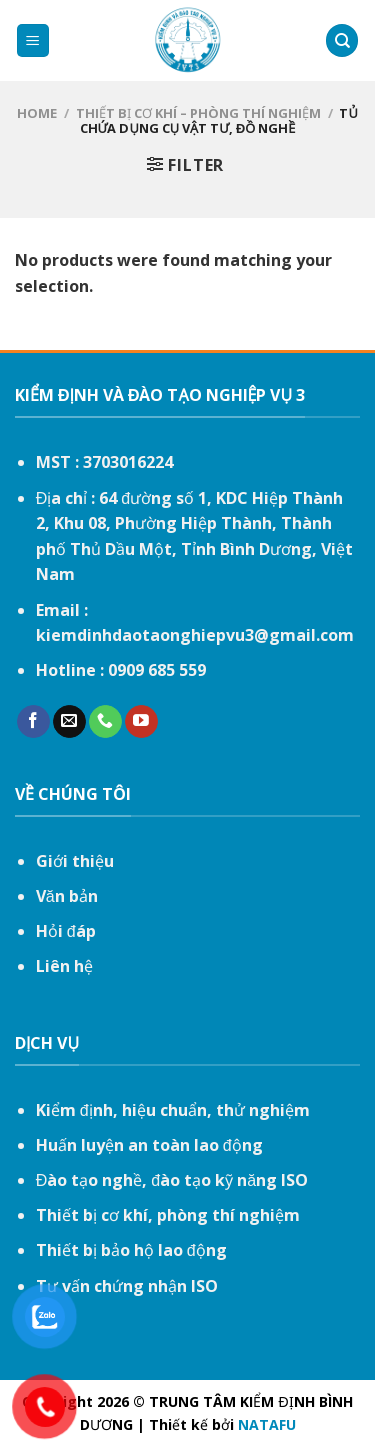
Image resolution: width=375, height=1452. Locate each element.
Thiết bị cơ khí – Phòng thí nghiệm (198, 113)
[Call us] (105, 722)
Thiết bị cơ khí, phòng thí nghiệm (168, 1215)
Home (37, 113)
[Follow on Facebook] (33, 722)
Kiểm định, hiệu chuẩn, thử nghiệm (173, 1110)
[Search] (342, 40)
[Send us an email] (69, 722)
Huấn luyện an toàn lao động (149, 1145)
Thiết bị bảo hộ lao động (131, 1250)
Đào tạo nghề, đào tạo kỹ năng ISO (172, 1180)
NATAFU (267, 1424)
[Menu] (33, 40)
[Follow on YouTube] (141, 722)
